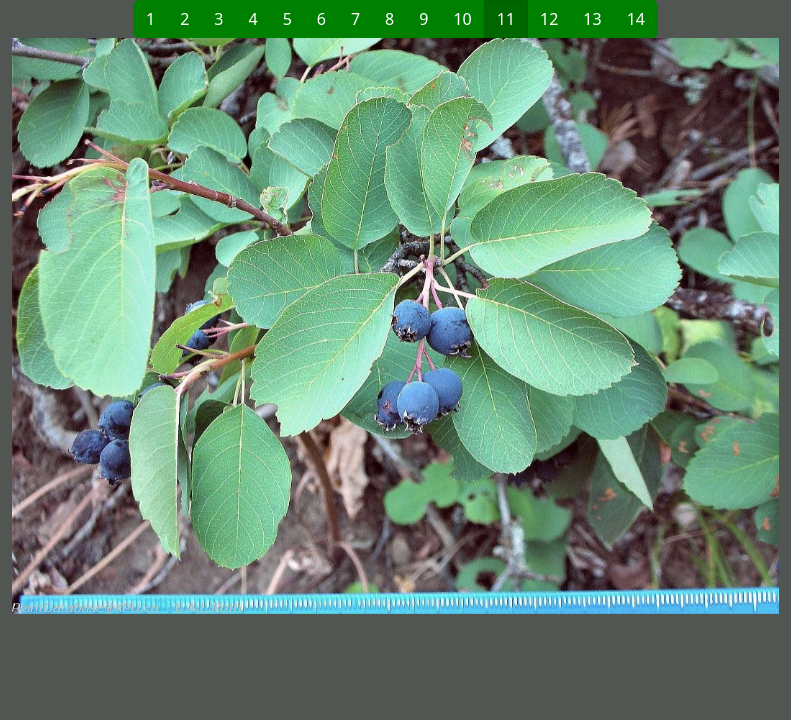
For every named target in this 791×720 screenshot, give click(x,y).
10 (462, 19)
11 (506, 19)
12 (549, 19)
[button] (204, 326)
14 (636, 19)
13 (592, 19)
